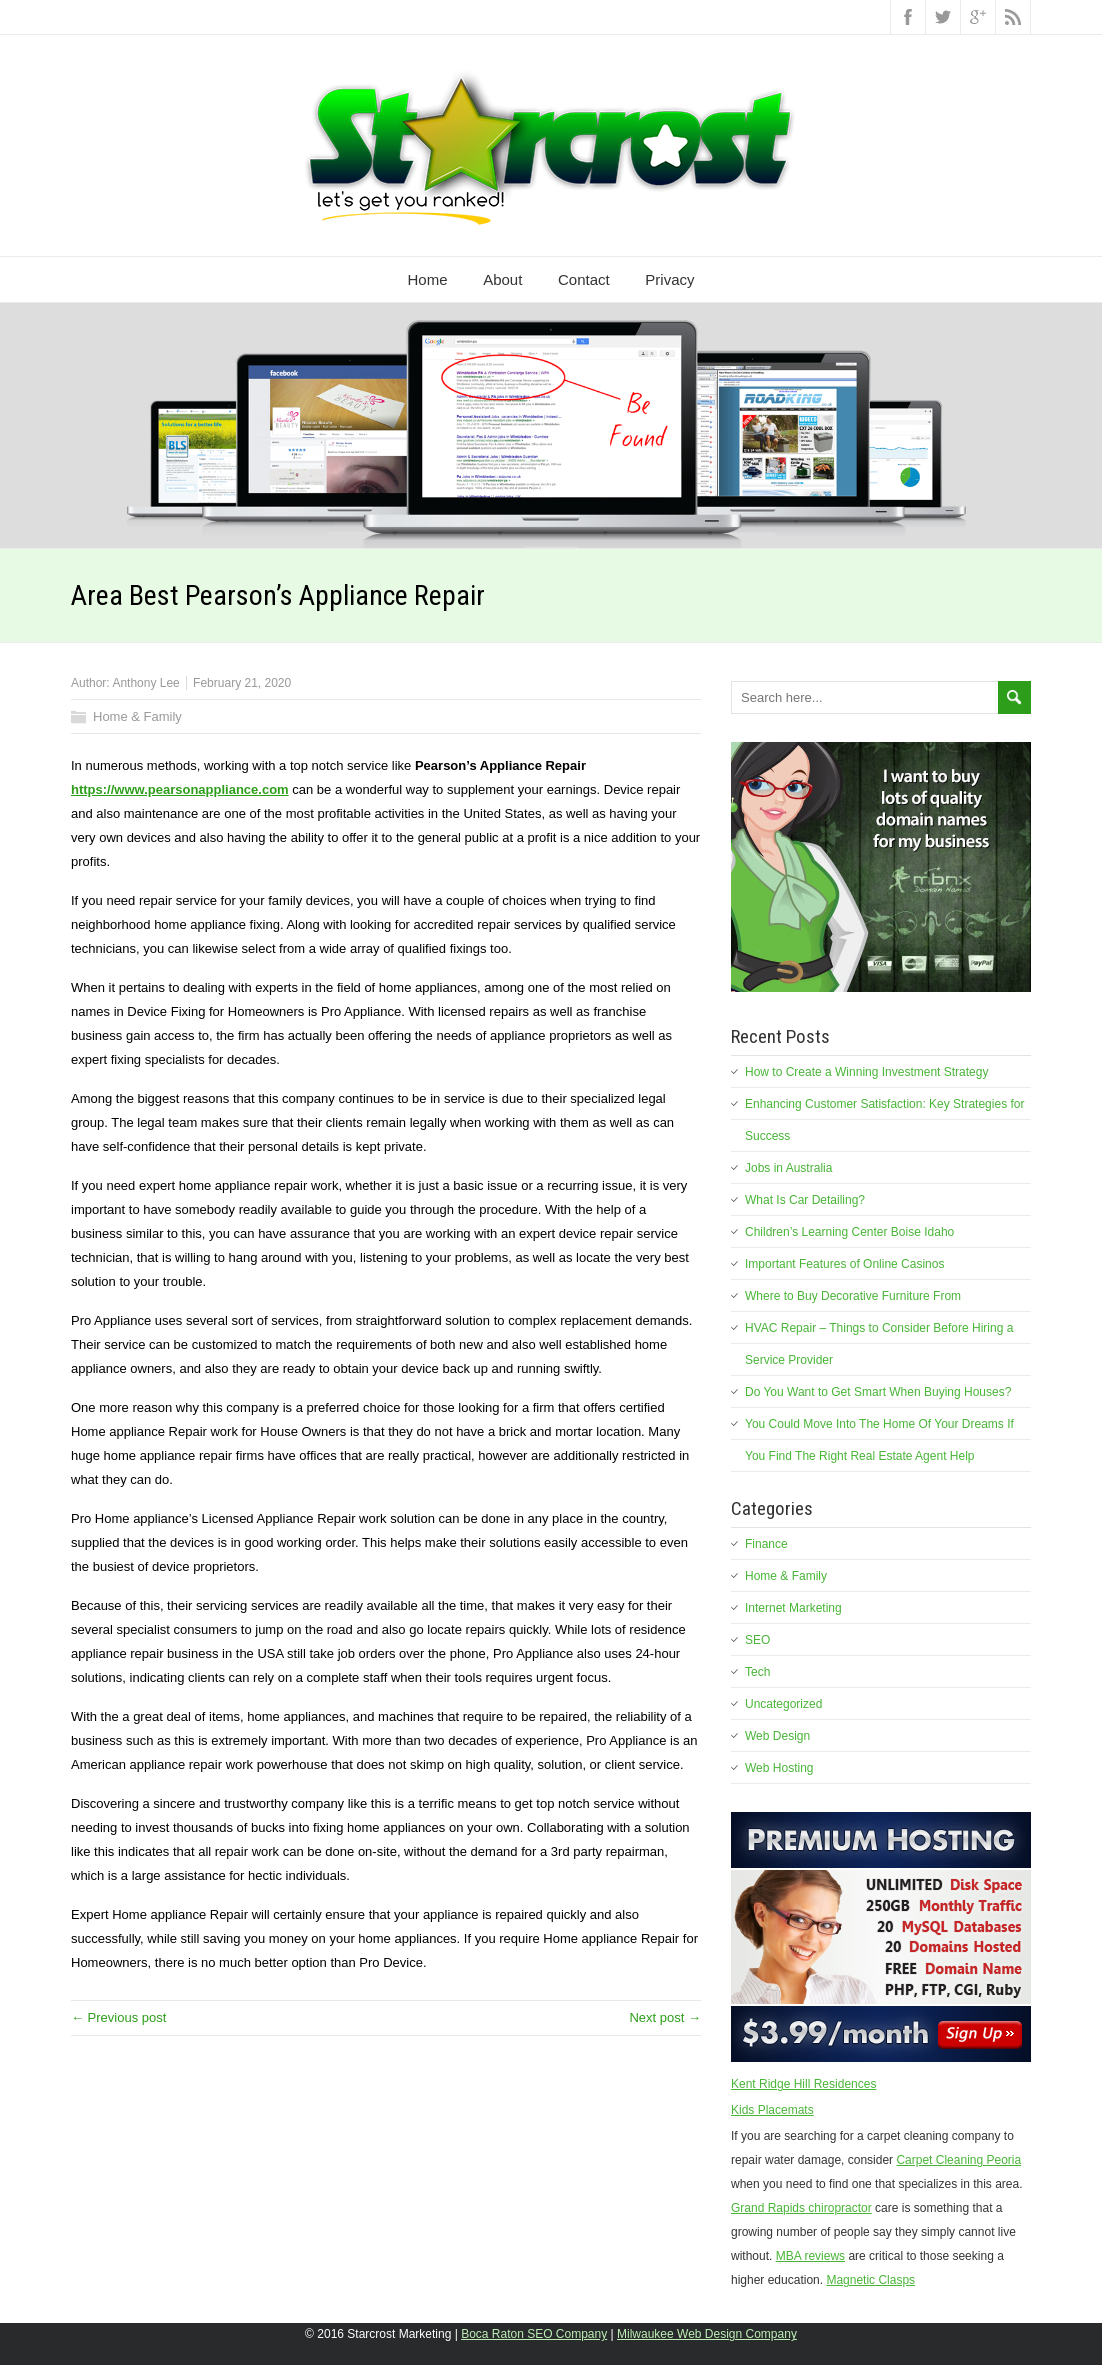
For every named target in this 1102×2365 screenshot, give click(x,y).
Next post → (665, 2017)
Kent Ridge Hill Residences (803, 2084)
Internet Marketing (793, 1608)
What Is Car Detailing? (805, 1200)
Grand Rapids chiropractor (801, 2208)
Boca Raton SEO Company (534, 2334)
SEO (757, 1640)
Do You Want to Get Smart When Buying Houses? (878, 1392)
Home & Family (137, 716)
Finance (766, 1544)
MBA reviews (810, 2256)
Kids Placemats (772, 2110)
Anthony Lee (145, 683)
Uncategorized (783, 1704)
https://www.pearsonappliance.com (180, 789)
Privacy (669, 279)
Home (428, 279)
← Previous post (118, 2017)
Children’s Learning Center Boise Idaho (849, 1232)
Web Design (777, 1736)
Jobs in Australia (788, 1168)
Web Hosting (779, 1768)
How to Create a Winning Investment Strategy (866, 1072)
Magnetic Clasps (870, 2280)
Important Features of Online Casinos (844, 1264)
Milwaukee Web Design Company (707, 2334)
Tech (757, 1672)
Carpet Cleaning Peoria (958, 2160)
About (502, 279)
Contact (584, 279)
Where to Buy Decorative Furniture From (853, 1296)
